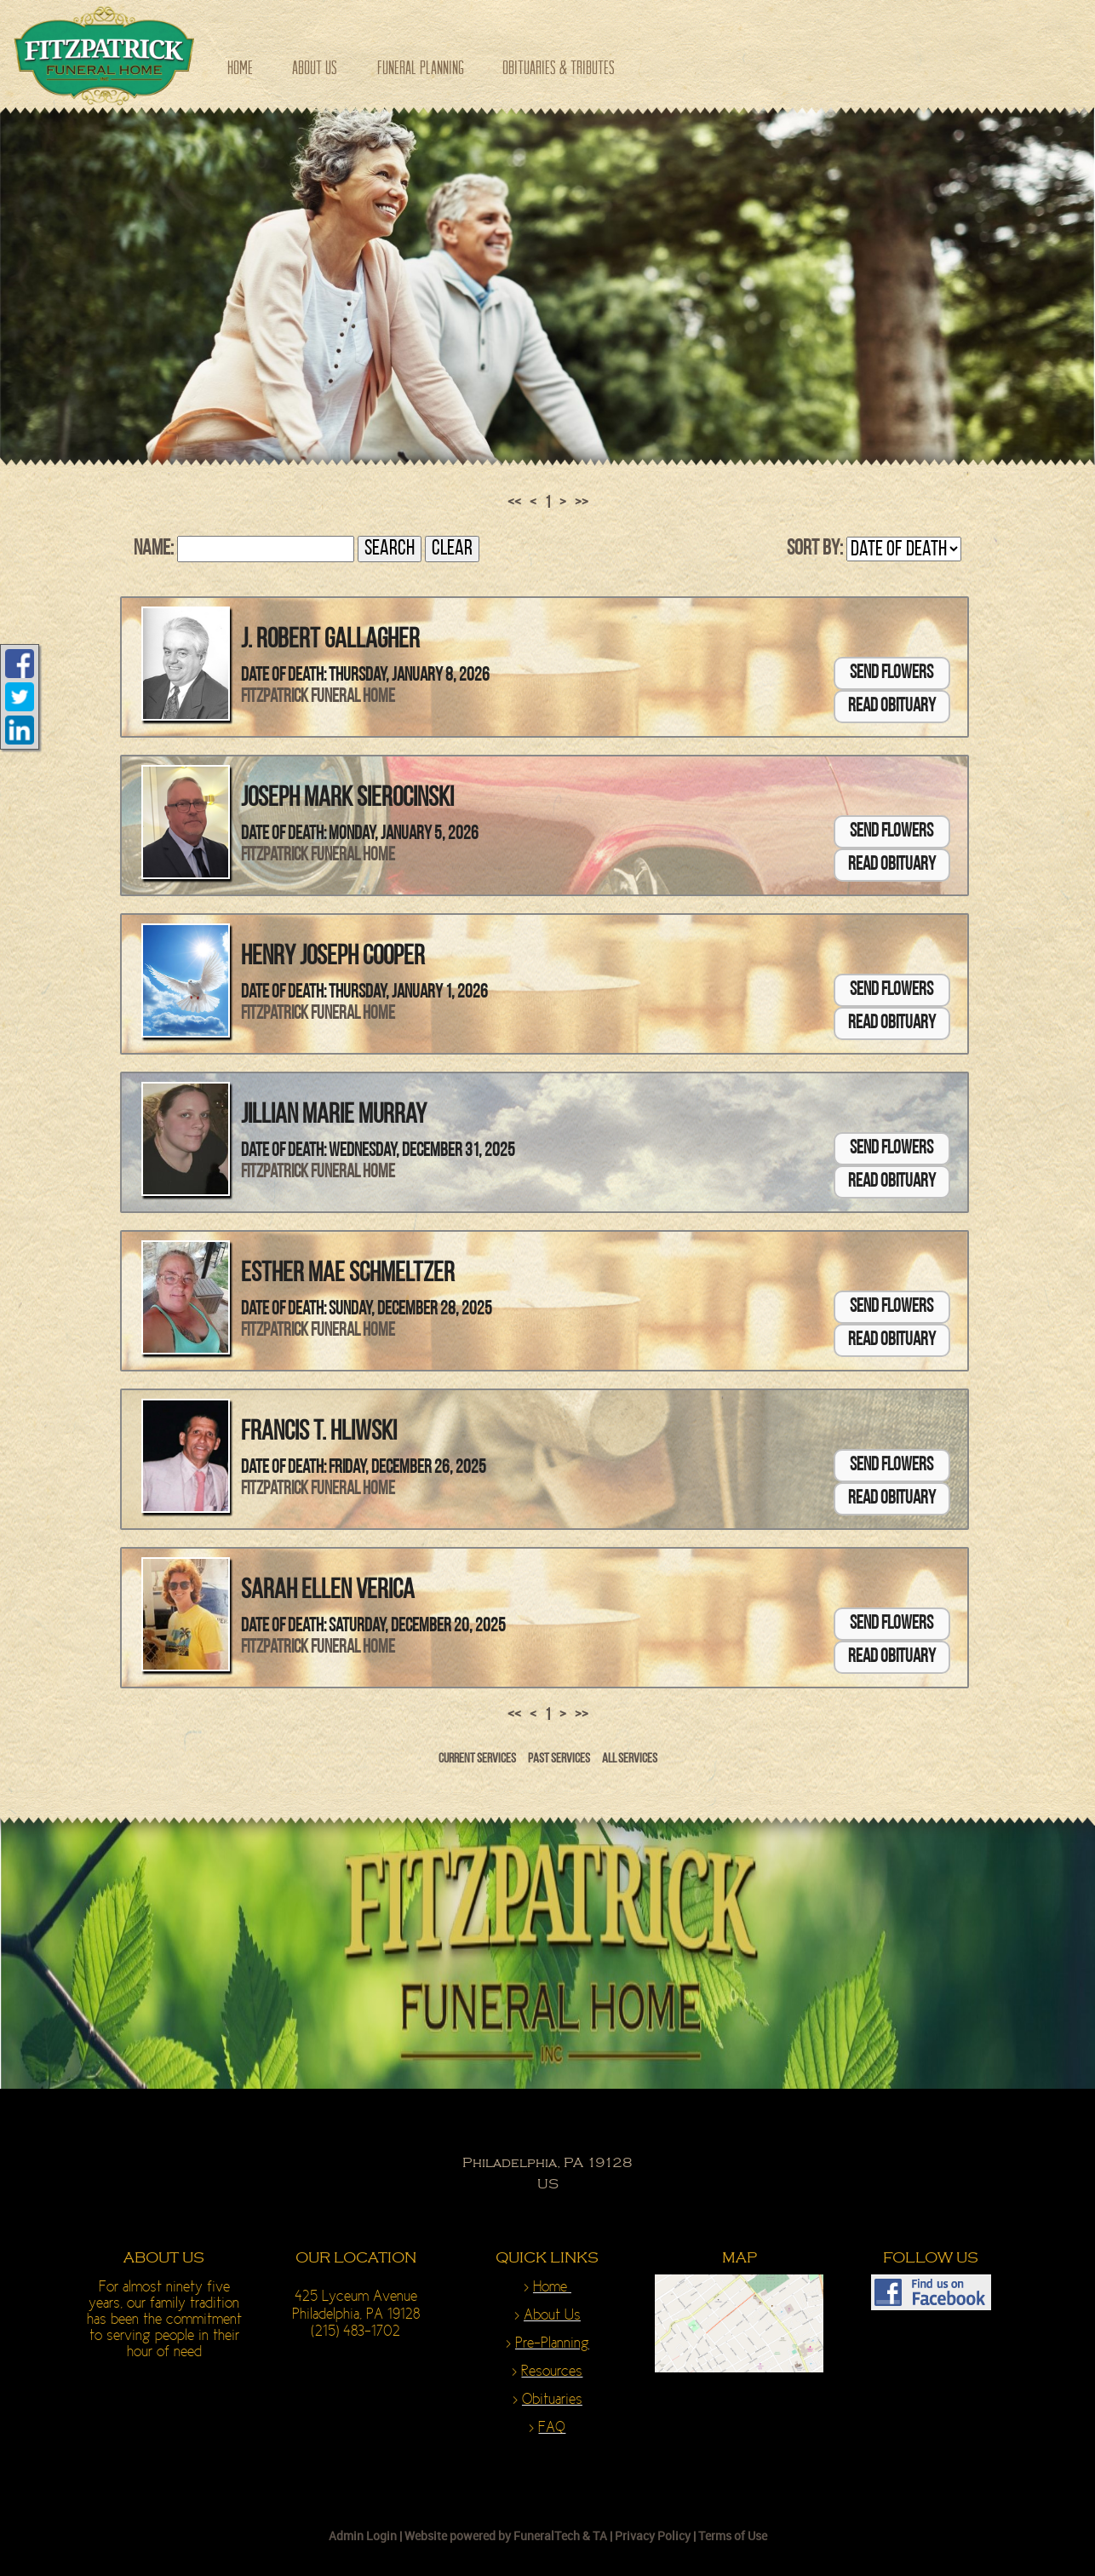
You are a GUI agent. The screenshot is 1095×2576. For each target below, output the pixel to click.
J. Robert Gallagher (330, 640)
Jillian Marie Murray (334, 1116)
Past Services (559, 1759)
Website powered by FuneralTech (492, 2535)
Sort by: (815, 549)
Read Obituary (892, 706)
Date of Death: (283, 676)
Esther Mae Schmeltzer (348, 1274)
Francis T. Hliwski (319, 1432)
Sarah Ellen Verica (328, 1591)
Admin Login (363, 2535)
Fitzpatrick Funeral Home (318, 697)
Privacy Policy (653, 2535)
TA (600, 2535)
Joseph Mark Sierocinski (347, 799)
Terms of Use (732, 2535)
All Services (629, 1759)
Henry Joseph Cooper (333, 957)
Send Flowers (891, 673)
